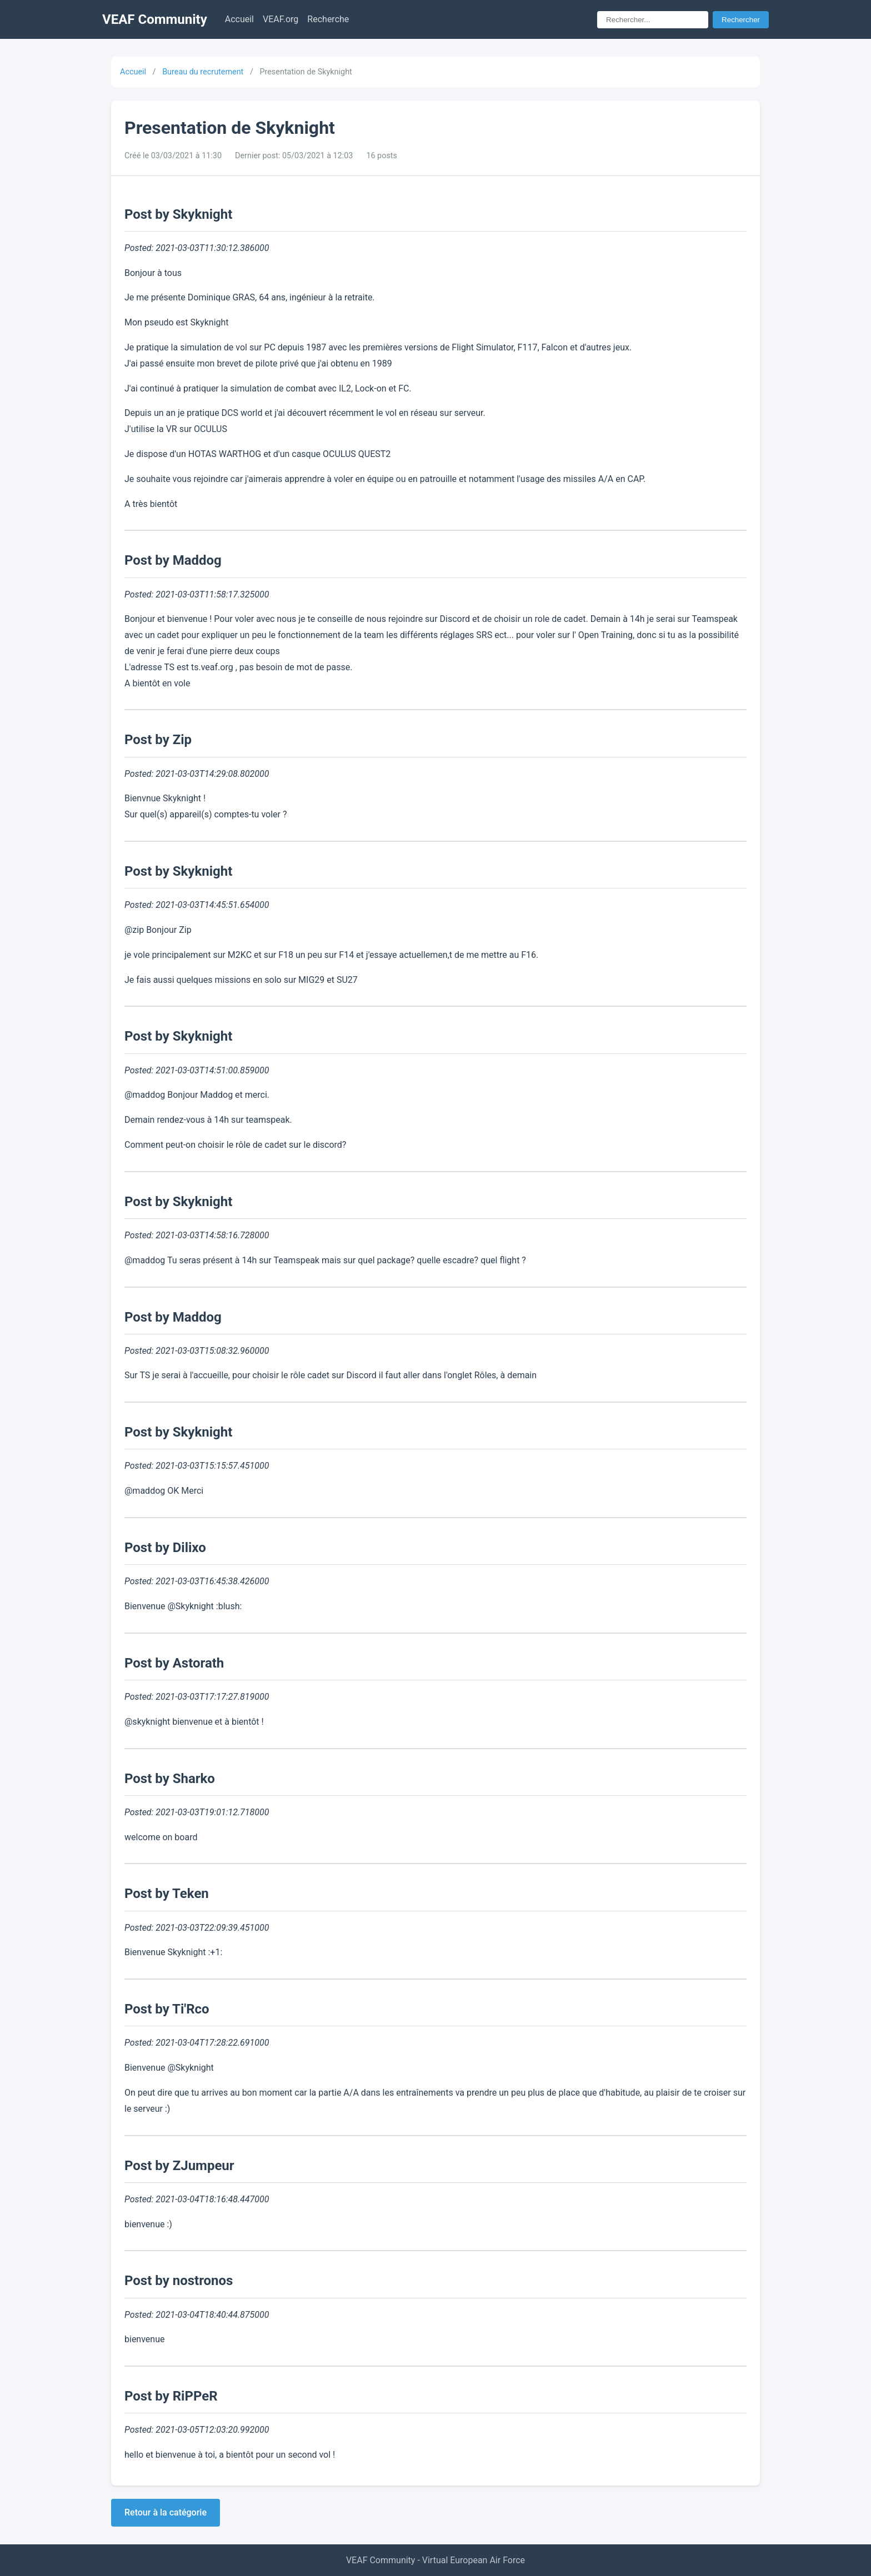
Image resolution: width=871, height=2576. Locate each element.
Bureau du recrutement (202, 72)
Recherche (328, 19)
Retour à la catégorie (165, 2512)
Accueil (239, 19)
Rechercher (741, 20)
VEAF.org (280, 19)
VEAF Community (154, 19)
